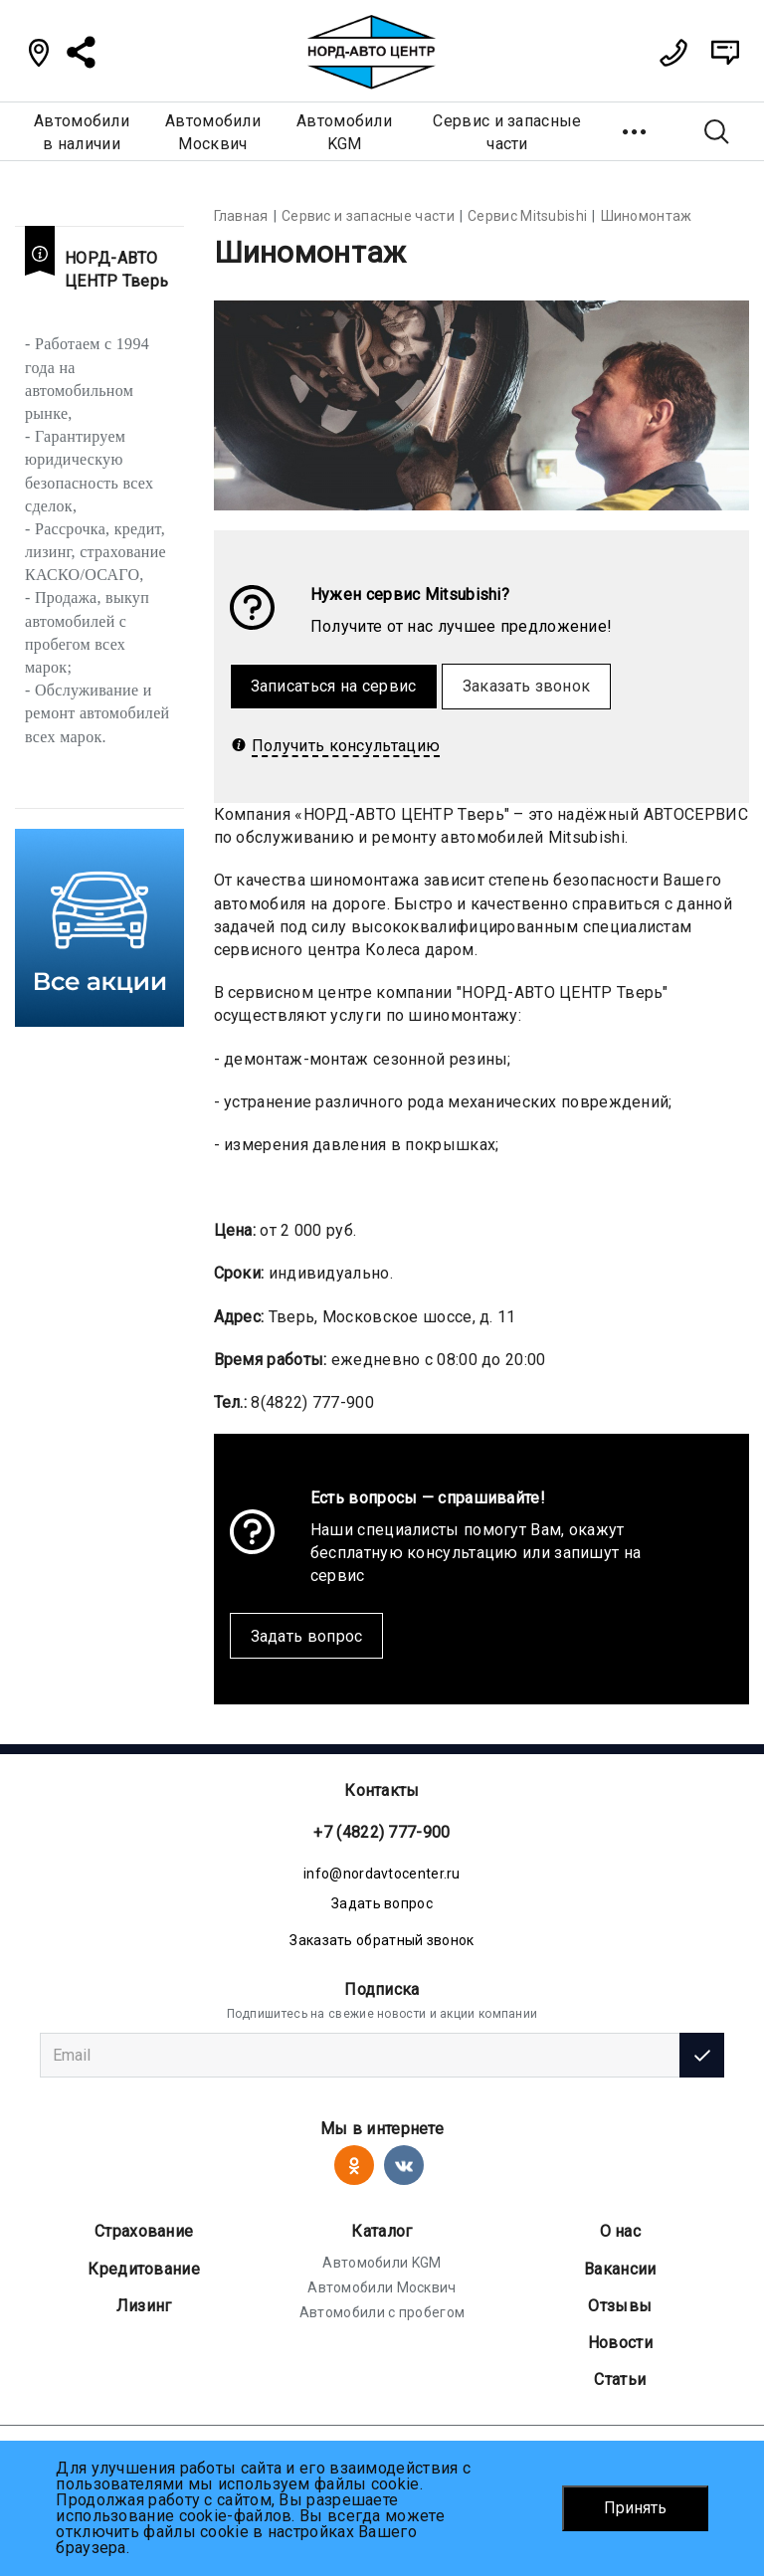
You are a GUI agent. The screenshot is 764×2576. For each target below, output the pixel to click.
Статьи (620, 2379)
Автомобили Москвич (381, 2287)
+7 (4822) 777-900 (381, 1832)
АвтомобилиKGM (344, 132)
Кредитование (144, 2269)
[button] (636, 131)
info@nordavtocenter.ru (382, 1874)
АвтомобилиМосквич (213, 132)
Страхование (144, 2231)
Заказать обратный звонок (381, 1940)
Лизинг (144, 2305)
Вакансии (620, 2269)
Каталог (381, 2231)
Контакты (381, 1790)
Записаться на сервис (334, 686)
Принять (635, 2507)
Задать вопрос (307, 1636)
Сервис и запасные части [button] (507, 132)
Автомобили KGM (381, 2263)
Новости (620, 2342)
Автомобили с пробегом (382, 2312)
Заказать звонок (527, 686)
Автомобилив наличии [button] (81, 132)
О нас (621, 2231)
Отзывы (620, 2305)
